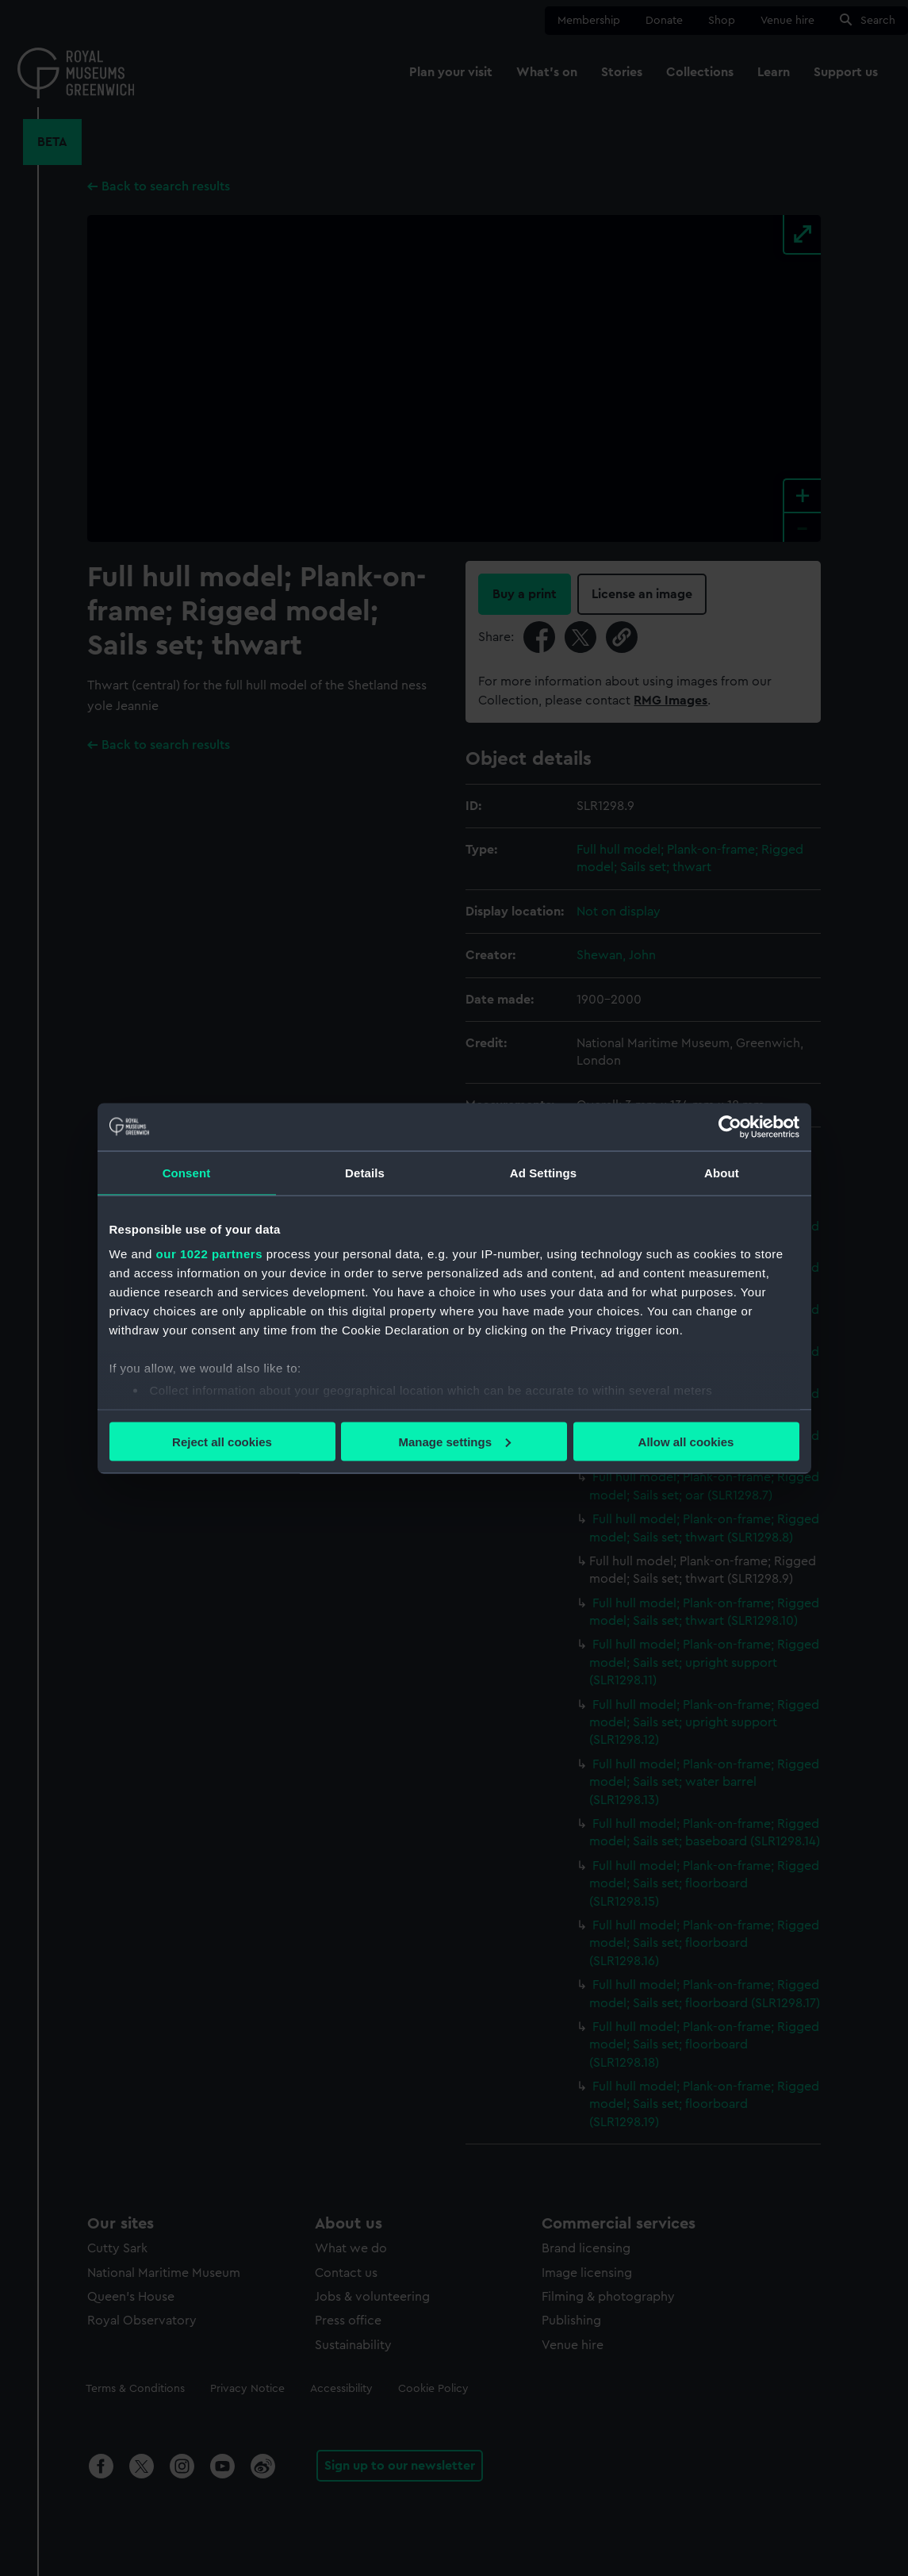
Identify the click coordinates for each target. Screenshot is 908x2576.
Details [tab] (365, 1172)
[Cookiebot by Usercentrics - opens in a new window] (730, 1126)
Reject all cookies (222, 1441)
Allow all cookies (686, 1441)
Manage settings (454, 1441)
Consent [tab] (187, 1172)
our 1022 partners (209, 1254)
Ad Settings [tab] (543, 1172)
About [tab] (721, 1172)
